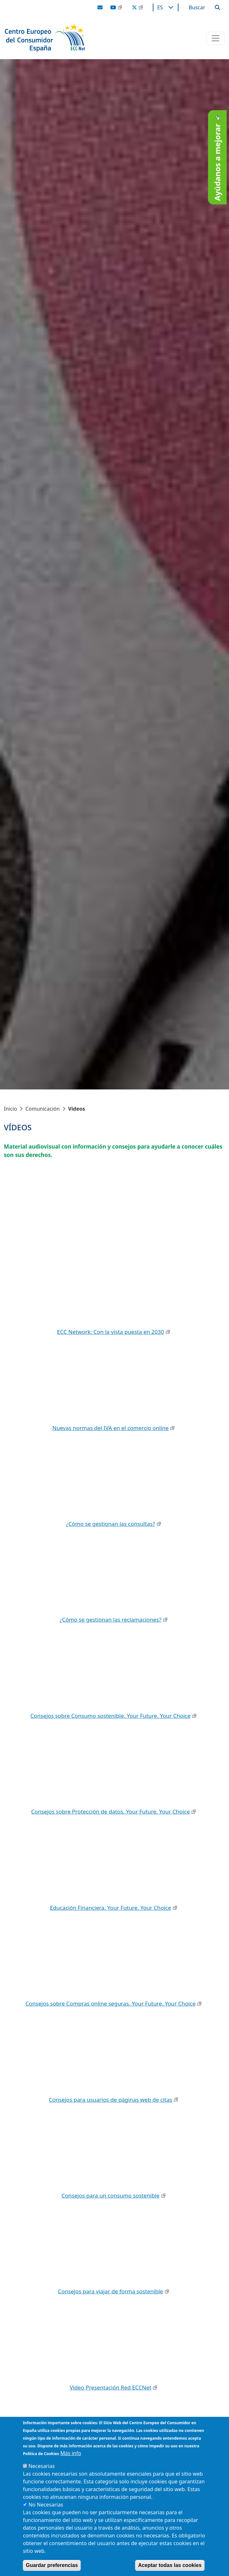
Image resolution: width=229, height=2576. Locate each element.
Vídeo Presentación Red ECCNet (110, 2387)
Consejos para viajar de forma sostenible (110, 2291)
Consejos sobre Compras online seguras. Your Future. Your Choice (110, 2003)
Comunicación (42, 1108)
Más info (70, 2453)
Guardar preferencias (52, 2565)
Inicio (10, 1108)
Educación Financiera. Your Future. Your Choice (110, 1907)
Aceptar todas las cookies (169, 2565)
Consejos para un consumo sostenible (110, 2195)
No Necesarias (45, 2504)
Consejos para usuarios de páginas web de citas (110, 2099)
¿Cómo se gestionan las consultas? (110, 1523)
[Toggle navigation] (215, 38)
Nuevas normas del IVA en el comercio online (110, 1428)
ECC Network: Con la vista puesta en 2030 (110, 1331)
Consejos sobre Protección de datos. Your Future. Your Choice (110, 1811)
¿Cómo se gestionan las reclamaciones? (110, 1619)
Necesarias (41, 2466)
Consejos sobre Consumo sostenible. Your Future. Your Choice (111, 1715)
